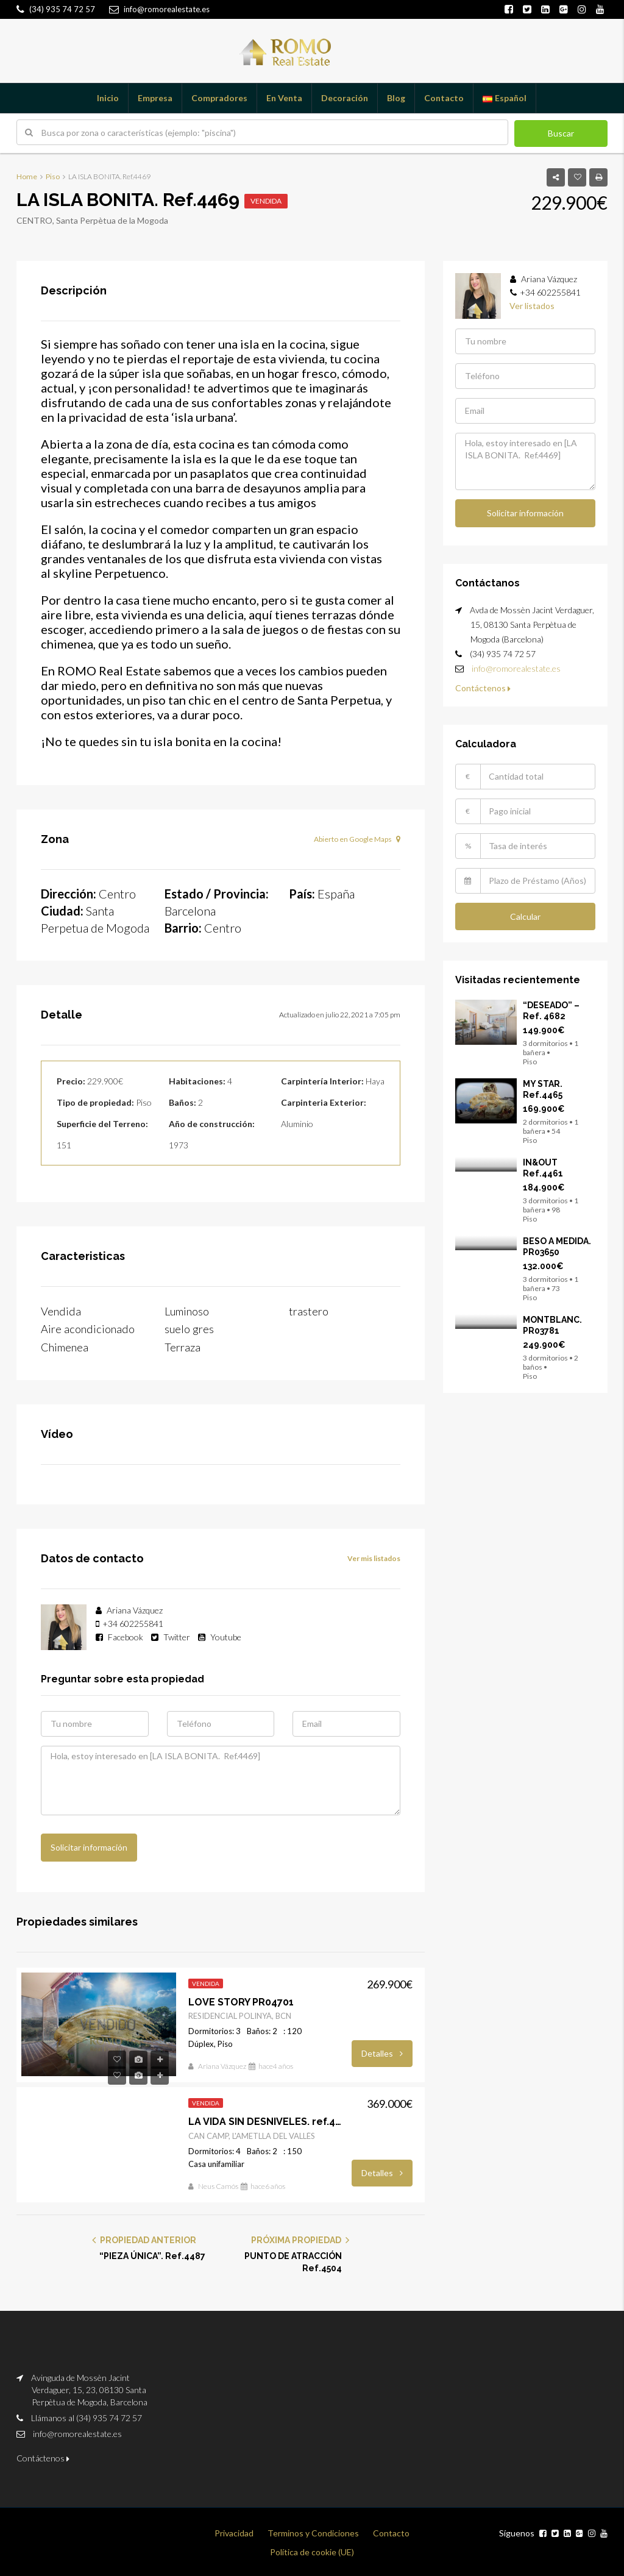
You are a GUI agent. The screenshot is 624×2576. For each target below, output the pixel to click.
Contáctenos (483, 686)
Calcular (525, 914)
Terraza (183, 1344)
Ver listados (532, 306)
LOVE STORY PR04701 (241, 1998)
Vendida (266, 200)
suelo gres (191, 1327)
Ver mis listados (373, 1555)
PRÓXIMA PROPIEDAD (300, 2237)
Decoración (344, 98)
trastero (310, 1310)
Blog (396, 98)
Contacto (444, 98)
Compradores (219, 98)
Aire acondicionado (90, 1327)
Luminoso (190, 1310)
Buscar (561, 133)
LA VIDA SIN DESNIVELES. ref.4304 (267, 2118)
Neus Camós (218, 2183)
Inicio (108, 98)
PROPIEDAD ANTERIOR (144, 2237)
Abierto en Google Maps (357, 839)
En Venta (284, 98)
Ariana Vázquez (222, 2063)
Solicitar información (89, 1844)
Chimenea (67, 1344)
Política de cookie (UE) (312, 2549)
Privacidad (234, 2530)
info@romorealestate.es (516, 667)
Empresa (155, 98)
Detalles (382, 2049)
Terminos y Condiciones (313, 2530)
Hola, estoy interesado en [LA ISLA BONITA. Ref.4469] (220, 1778)
